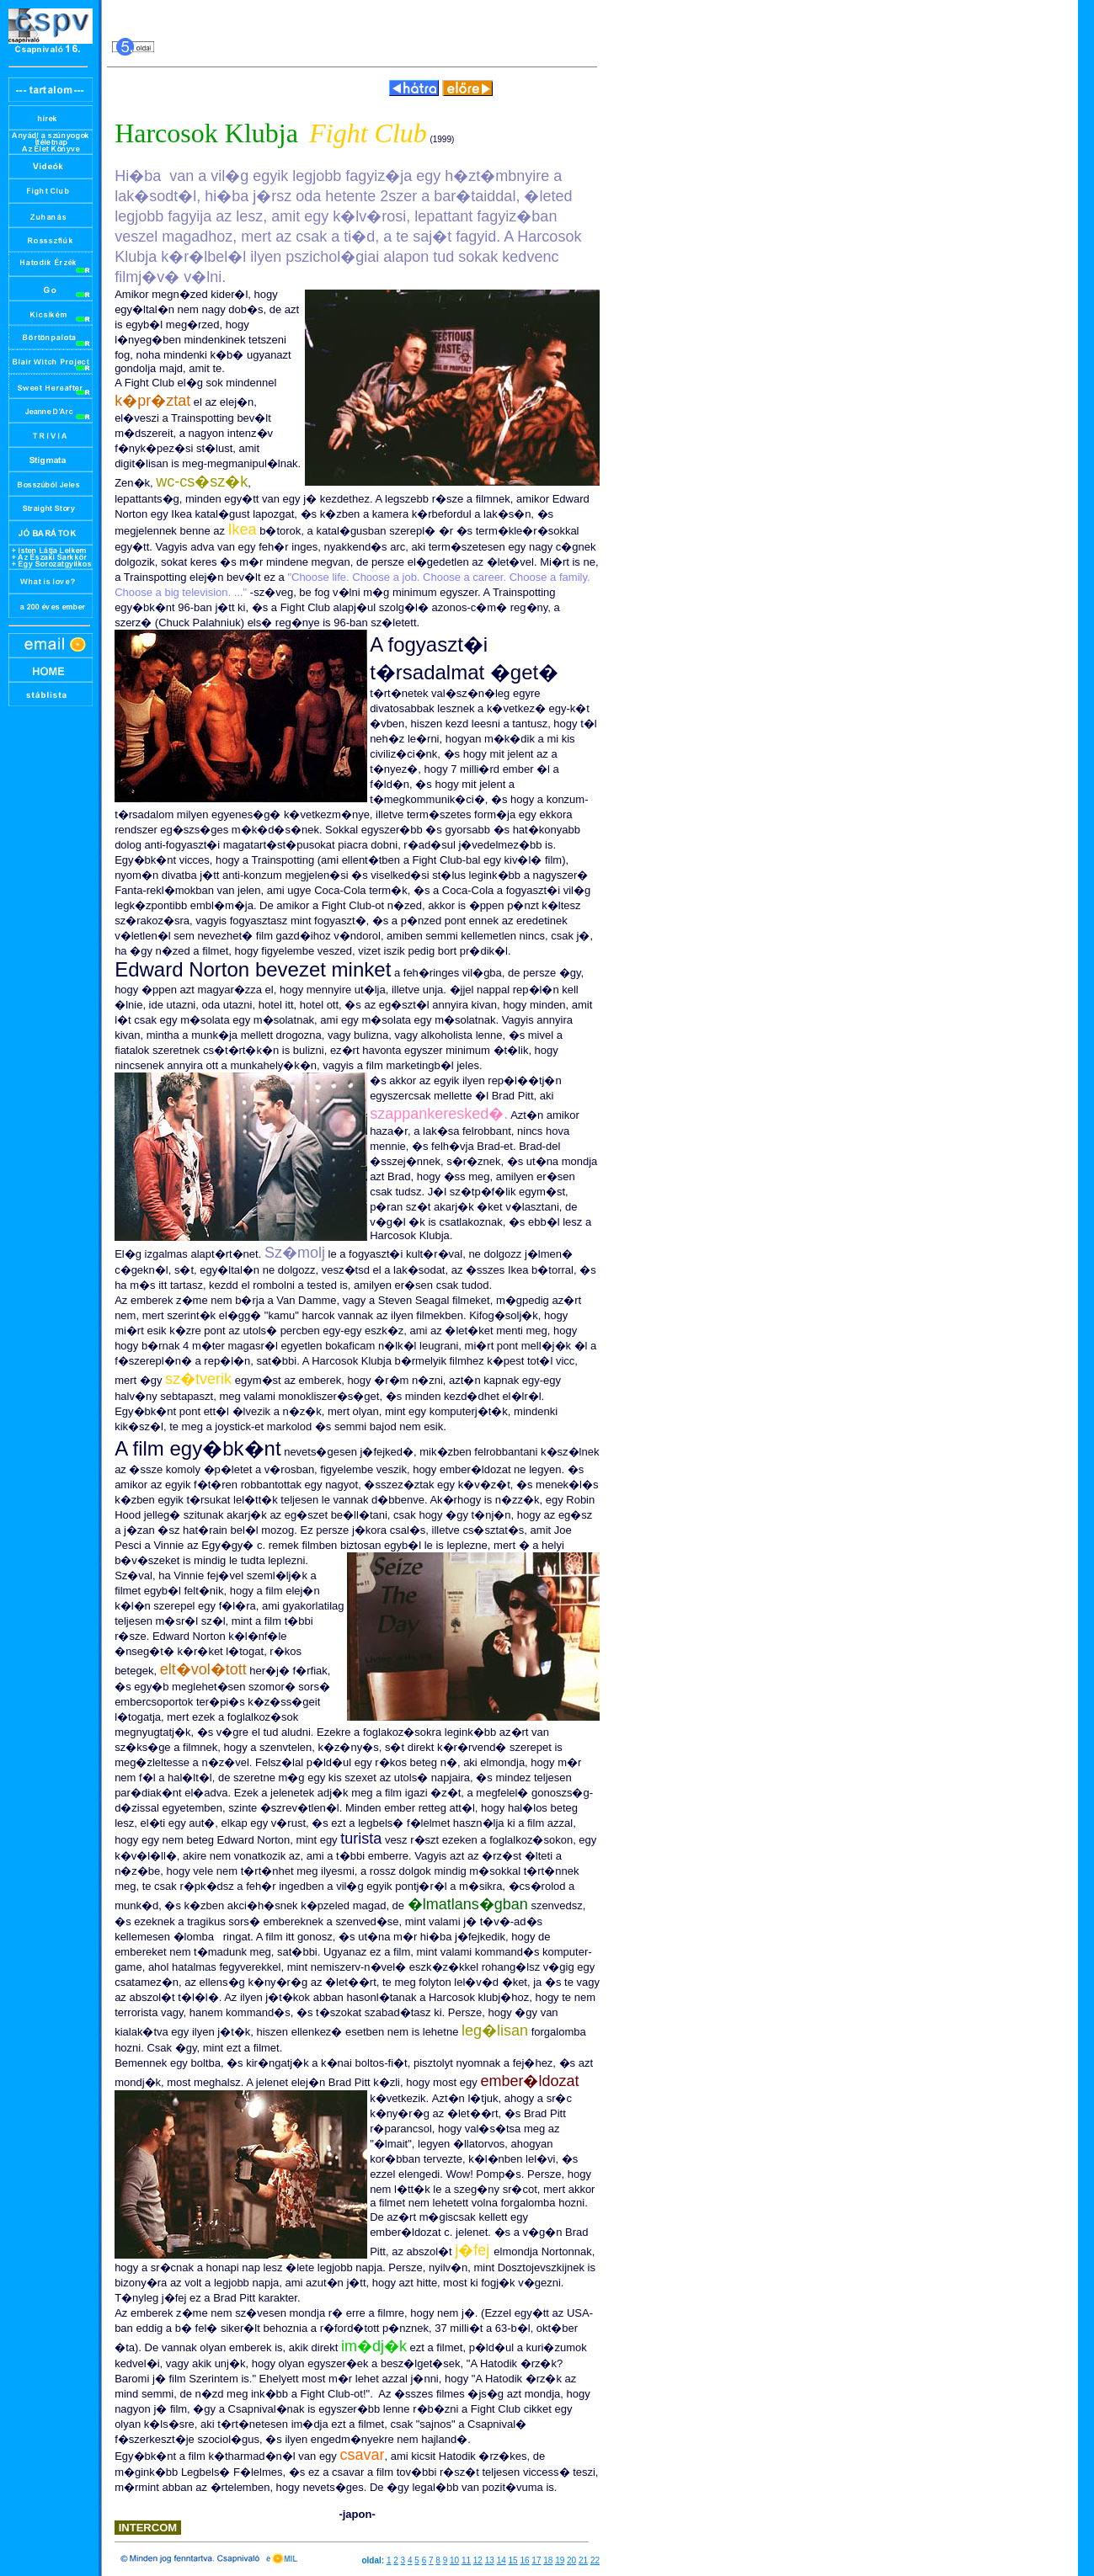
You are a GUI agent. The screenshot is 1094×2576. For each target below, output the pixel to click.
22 (595, 2560)
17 (536, 2560)
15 (513, 2560)
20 (571, 2560)
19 (559, 2560)
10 (454, 2560)
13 (489, 2560)
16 (524, 2560)
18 (547, 2560)
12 (478, 2560)
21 (583, 2560)
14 (501, 2560)
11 (466, 2560)
